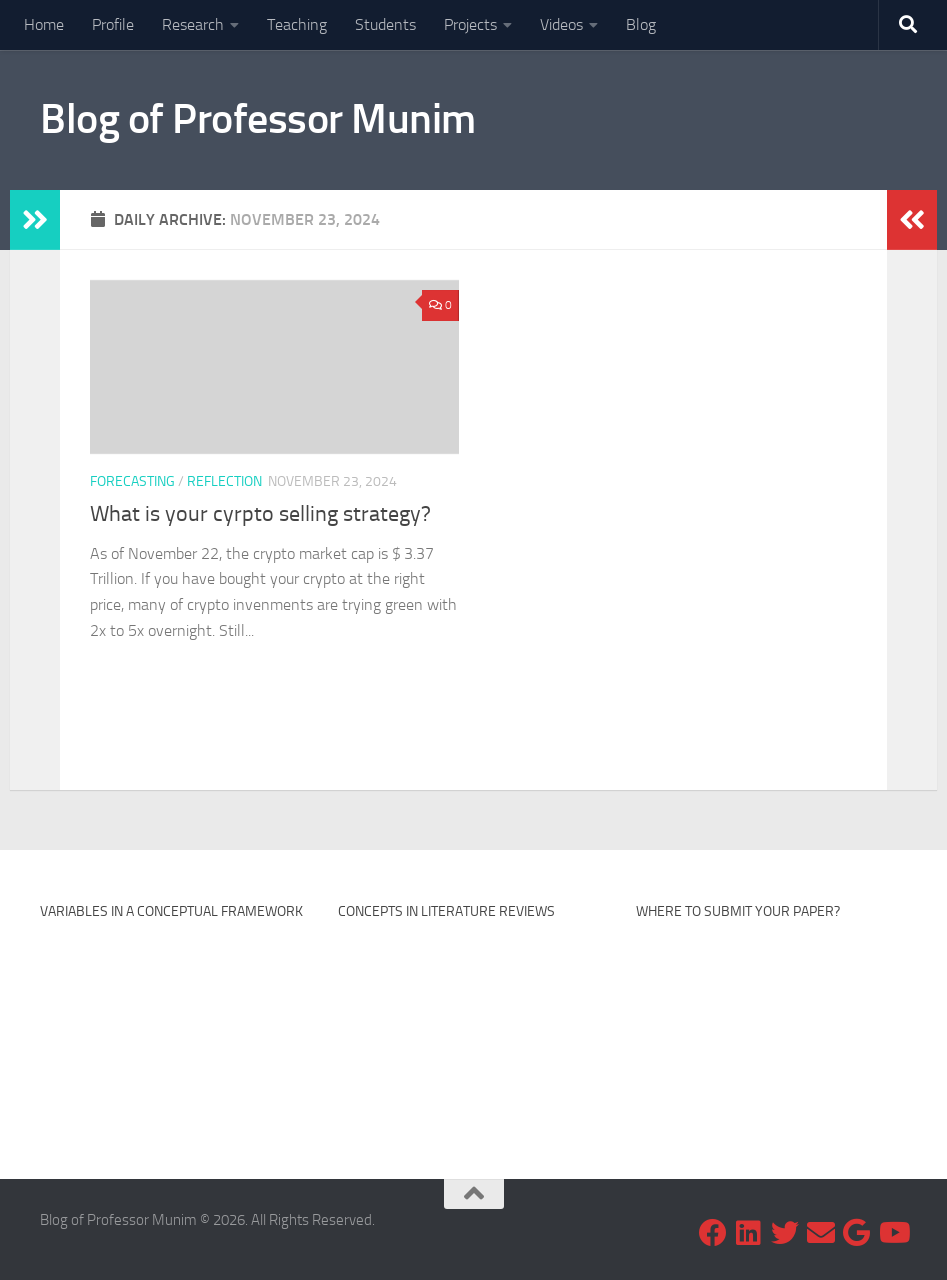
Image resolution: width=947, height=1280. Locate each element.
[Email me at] (821, 1233)
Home (44, 24)
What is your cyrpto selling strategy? (260, 514)
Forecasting (132, 481)
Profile (113, 24)
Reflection (224, 481)
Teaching (297, 24)
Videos (561, 24)
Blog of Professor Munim (258, 119)
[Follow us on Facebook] (713, 1233)
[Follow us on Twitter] (785, 1233)
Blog (641, 24)
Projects (470, 24)
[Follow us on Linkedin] (749, 1233)
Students (385, 24)
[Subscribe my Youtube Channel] (893, 1233)
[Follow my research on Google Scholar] (857, 1233)
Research (193, 24)
